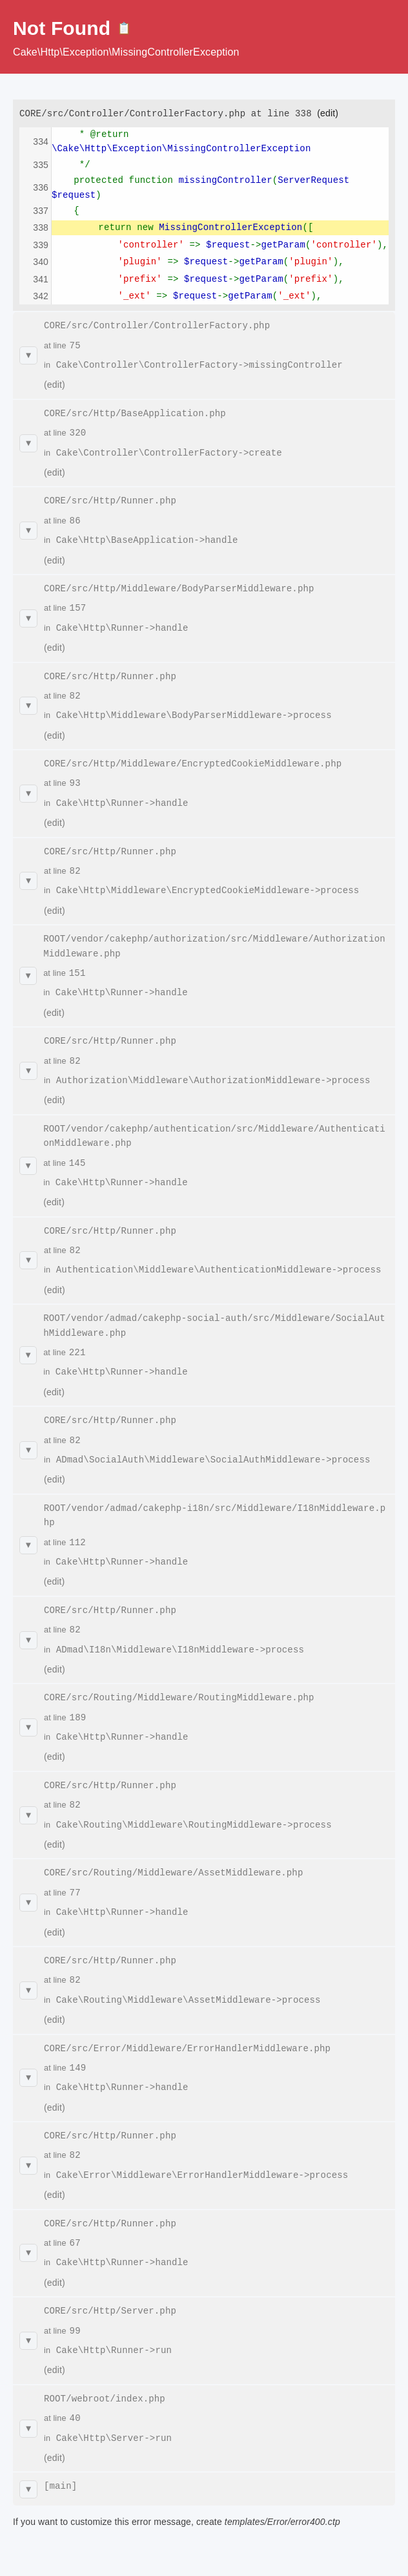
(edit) (327, 113)
